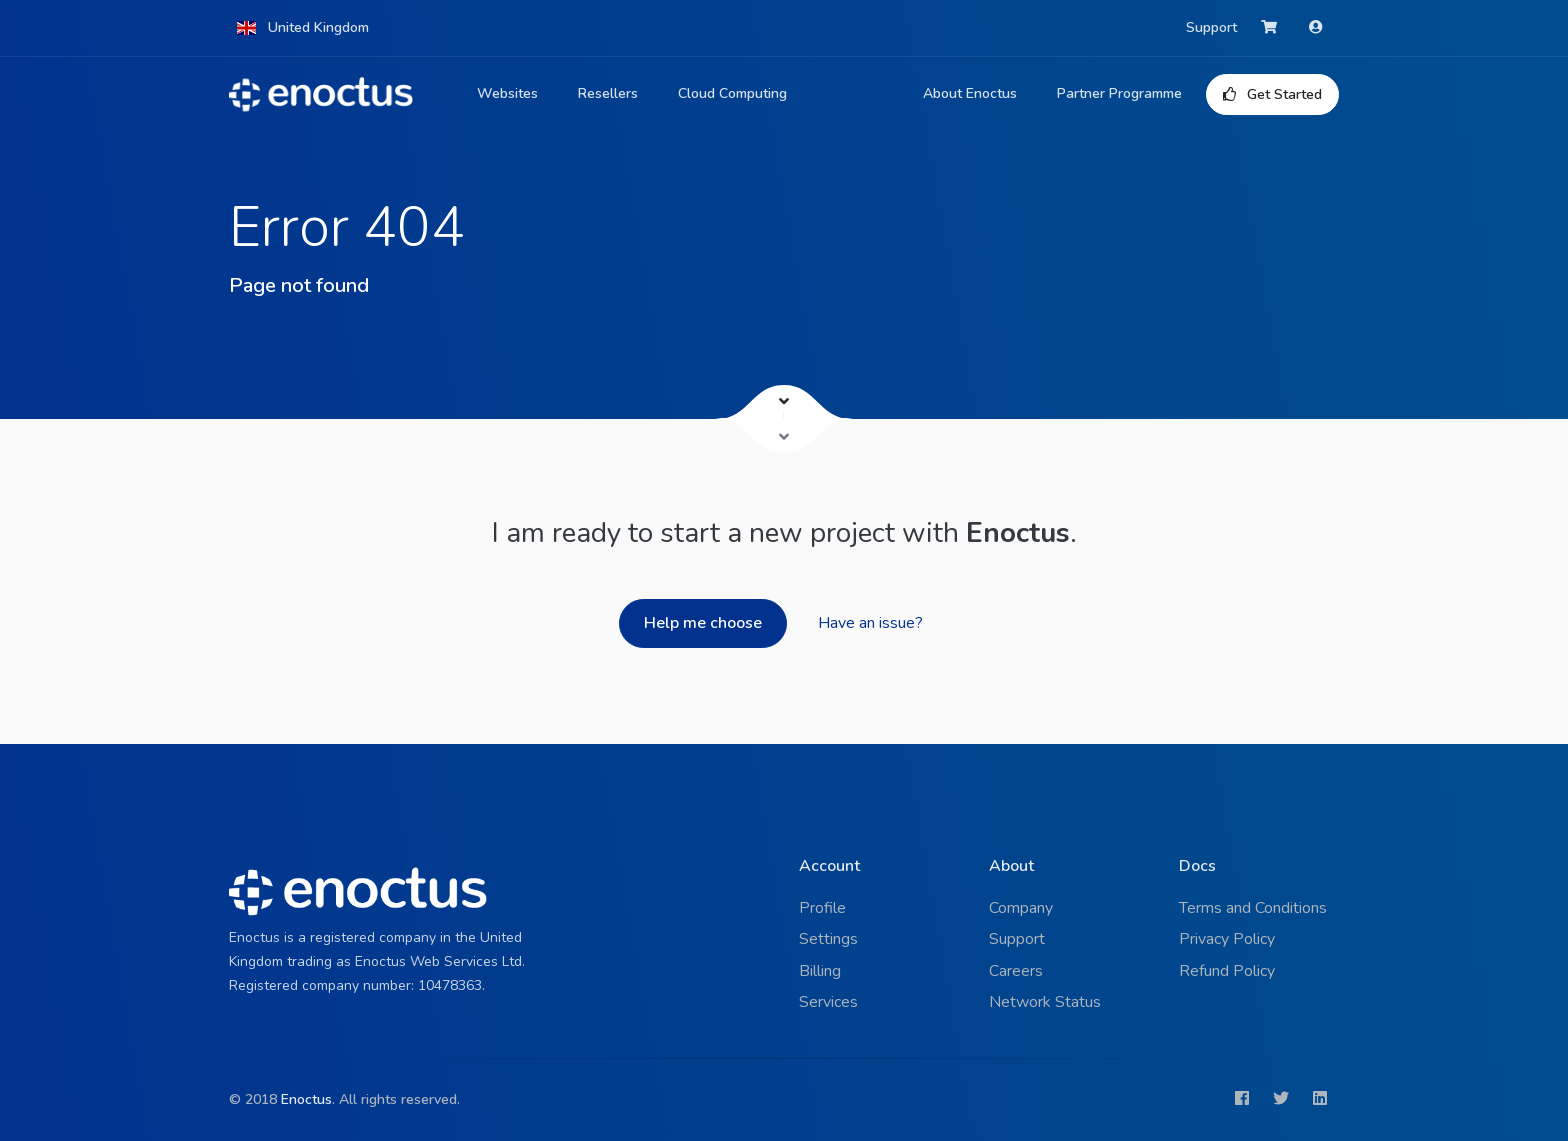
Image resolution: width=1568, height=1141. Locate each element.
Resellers (608, 93)
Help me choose (703, 623)
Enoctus (306, 1099)
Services (828, 1002)
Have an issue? (870, 623)
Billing (820, 971)
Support (1211, 27)
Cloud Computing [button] (732, 93)
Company (1021, 908)
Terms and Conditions (1253, 908)
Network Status (1045, 1002)
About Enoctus (970, 93)
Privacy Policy (1227, 939)
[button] (303, 28)
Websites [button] (507, 93)
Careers (1016, 971)
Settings (828, 939)
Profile (822, 908)
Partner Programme (1119, 93)
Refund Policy (1227, 971)
